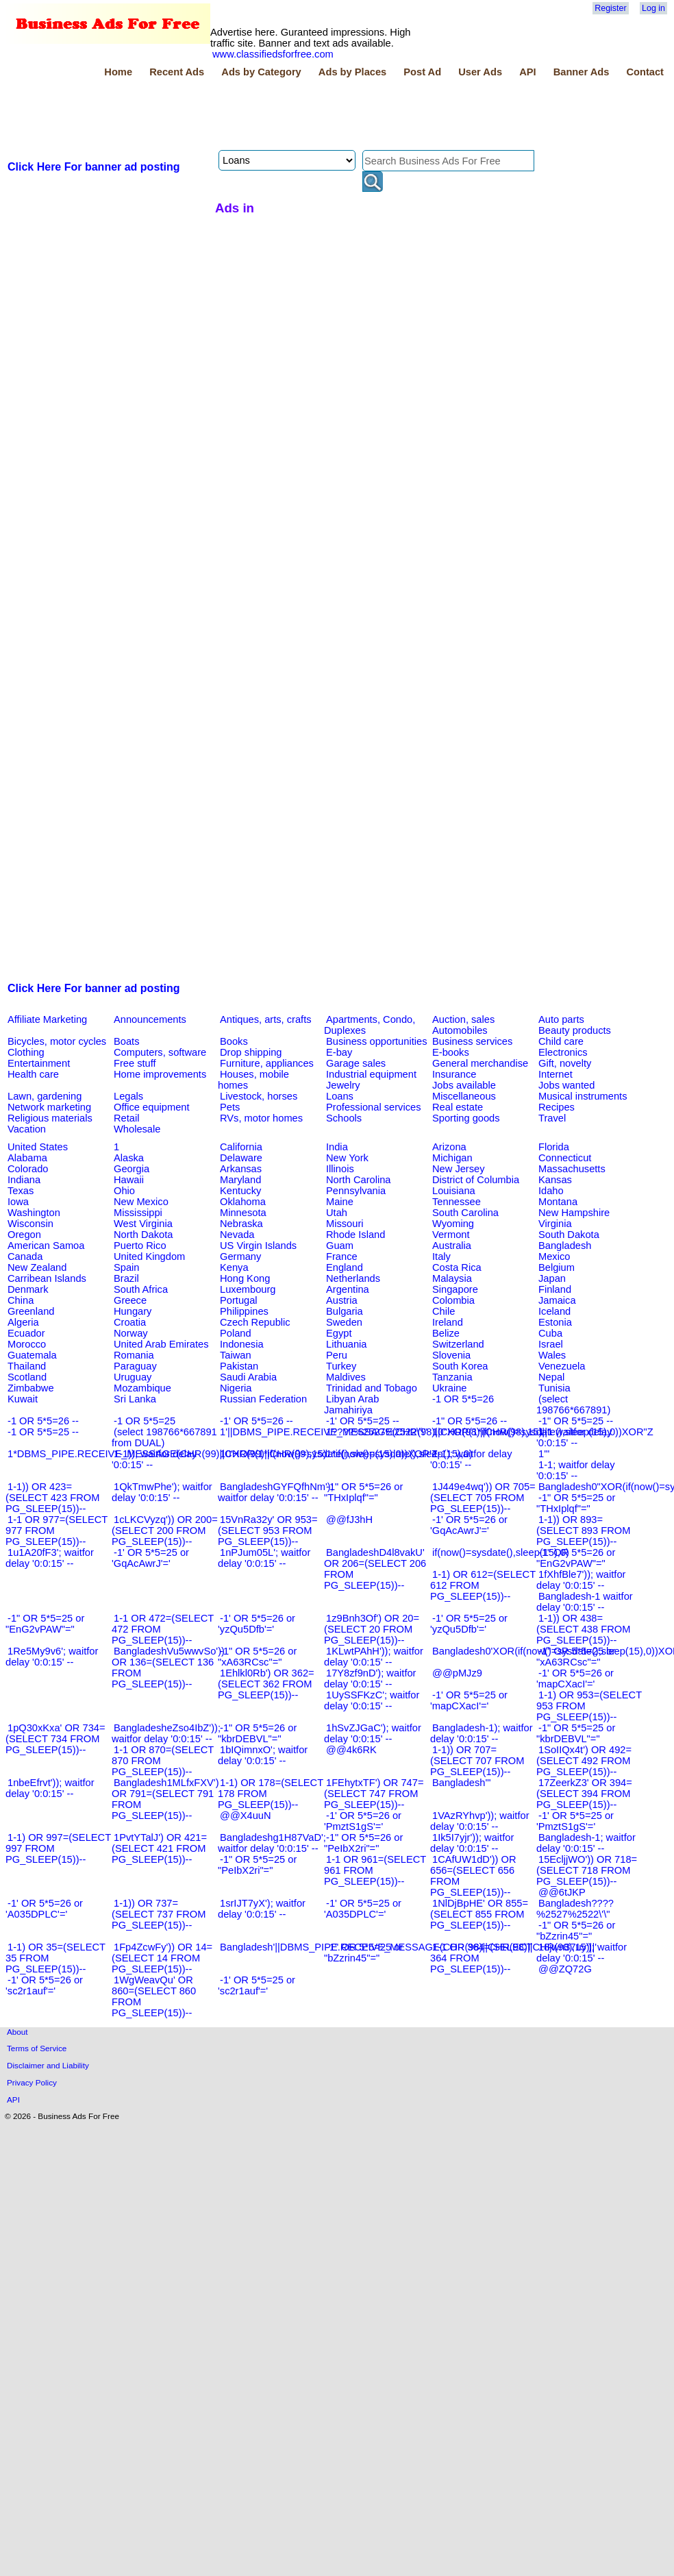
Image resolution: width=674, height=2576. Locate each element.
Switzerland (458, 1344)
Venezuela (561, 1366)
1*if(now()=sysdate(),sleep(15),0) (399, 1453)
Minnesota (243, 1212)
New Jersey (458, 1168)
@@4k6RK (351, 1749)
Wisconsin (30, 1223)
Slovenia (451, 1355)
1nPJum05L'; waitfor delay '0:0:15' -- (264, 1558)
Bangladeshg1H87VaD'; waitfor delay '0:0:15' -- (272, 1843)
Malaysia (452, 1278)
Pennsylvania (356, 1190)
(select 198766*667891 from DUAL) (164, 1437)
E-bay (339, 1052)
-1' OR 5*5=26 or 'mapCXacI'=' (575, 1678)
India (337, 1146)
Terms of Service (36, 2048)
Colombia (453, 1300)
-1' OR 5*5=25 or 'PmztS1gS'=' (575, 1821)
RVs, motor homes (261, 1118)
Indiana (24, 1179)
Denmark (28, 1289)
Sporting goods (466, 1118)
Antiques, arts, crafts (266, 1019)
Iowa (18, 1201)
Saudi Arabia (248, 1377)
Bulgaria (344, 1311)
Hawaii (129, 1179)
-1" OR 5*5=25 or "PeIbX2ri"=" (257, 1865)
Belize (446, 1333)
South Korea (460, 1366)
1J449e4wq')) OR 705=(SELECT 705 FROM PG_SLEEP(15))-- (483, 1497)
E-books (450, 1052)
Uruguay (132, 1377)
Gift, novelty (564, 1063)
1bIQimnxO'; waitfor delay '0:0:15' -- (263, 1755)
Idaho (551, 1190)
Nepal (551, 1377)
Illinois (340, 1168)
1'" (543, 1453)
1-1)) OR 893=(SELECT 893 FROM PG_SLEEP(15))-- (583, 1530)
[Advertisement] (254, 116)
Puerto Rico (140, 1245)
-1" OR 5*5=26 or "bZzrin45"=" (575, 1931)
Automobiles (460, 1030)
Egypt (338, 1333)
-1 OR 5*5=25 (144, 1420)
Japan (552, 1278)
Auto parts (561, 1019)
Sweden (344, 1322)
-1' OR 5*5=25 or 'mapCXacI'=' (469, 1700)
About (17, 2031)
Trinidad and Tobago (371, 1388)
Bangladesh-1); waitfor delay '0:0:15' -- (481, 1733)
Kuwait (23, 1399)
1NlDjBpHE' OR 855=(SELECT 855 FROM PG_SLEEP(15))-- (479, 1914)
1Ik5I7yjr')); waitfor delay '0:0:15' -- (472, 1843)
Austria (342, 1300)
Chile (443, 1311)
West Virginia (143, 1223)
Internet (555, 1074)
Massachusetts (572, 1168)
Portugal (239, 1300)
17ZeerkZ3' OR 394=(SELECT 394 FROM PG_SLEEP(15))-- (584, 1793)
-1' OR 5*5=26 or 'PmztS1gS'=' (362, 1821)
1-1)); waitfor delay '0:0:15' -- (154, 1459)
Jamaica (557, 1300)
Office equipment (152, 1107)
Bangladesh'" (461, 1782)
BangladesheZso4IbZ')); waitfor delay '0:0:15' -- (166, 1733)
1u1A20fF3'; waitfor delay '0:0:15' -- (49, 1558)
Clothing (26, 1052)
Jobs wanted (566, 1085)
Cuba (550, 1333)
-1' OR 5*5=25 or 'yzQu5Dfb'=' (469, 1624)
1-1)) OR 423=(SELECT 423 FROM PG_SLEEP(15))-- (52, 1497)
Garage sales (356, 1063)
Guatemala (32, 1355)
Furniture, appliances (267, 1063)
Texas (21, 1190)
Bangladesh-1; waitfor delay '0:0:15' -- (586, 1843)
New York (347, 1157)
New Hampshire (574, 1212)
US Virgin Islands (258, 1245)
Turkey (341, 1366)
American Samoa (46, 1245)
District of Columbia (475, 1179)
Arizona (449, 1146)
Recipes (556, 1107)
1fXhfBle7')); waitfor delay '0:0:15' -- (580, 1580)
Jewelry (343, 1085)
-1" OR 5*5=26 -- (469, 1420)
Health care (33, 1074)
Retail (126, 1118)
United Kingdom (149, 1256)
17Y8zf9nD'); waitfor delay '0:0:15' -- (370, 1678)
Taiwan (235, 1355)
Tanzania (452, 1377)
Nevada (237, 1234)
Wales (552, 1355)
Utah (336, 1212)
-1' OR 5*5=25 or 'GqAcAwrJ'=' (150, 1558)
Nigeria (235, 1388)
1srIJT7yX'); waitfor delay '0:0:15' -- (261, 1909)
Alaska (129, 1157)
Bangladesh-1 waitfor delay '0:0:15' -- (584, 1602)
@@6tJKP (562, 1892)
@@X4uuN (245, 1815)
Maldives (346, 1377)
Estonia (555, 1322)
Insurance (454, 1074)
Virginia (555, 1223)
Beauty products (574, 1030)
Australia (451, 1245)
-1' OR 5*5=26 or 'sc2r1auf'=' (44, 1985)
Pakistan (239, 1366)
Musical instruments (582, 1096)
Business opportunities (376, 1041)
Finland (554, 1289)
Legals (128, 1096)
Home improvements (160, 1074)
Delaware (241, 1157)
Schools (344, 1118)
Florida (553, 1146)
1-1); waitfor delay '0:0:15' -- (471, 1459)
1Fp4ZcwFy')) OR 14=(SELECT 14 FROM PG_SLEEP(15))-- (162, 1958)
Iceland (554, 1311)
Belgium (556, 1267)
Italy (441, 1256)
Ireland (447, 1322)
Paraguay (135, 1366)
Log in (653, 8)
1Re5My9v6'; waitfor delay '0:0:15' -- (51, 1657)
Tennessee (456, 1201)
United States (38, 1146)
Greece (130, 1300)
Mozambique (142, 1388)
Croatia (130, 1322)
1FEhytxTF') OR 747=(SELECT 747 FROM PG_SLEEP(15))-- (373, 1793)
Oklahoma (243, 1201)
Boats (126, 1041)
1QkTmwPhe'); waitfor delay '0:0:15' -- (162, 1492)
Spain (127, 1267)
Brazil (126, 1278)
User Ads (480, 71)
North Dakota (143, 1234)
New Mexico (141, 1201)
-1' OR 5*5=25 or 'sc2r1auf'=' (256, 1985)
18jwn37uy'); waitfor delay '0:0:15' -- (581, 1953)
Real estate (457, 1107)
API (527, 71)
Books (234, 1041)
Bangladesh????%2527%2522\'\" (575, 1909)
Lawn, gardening (45, 1096)
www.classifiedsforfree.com (273, 54)
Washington (34, 1212)
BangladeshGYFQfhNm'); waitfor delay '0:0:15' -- (276, 1492)
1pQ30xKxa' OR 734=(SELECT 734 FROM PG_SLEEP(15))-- (55, 1738)
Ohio (124, 1190)
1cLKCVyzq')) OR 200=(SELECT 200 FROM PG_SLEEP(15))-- (165, 1530)
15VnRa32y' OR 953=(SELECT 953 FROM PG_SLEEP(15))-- (268, 1530)
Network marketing (49, 1107)
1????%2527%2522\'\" (376, 1431)
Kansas (555, 1179)
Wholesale (137, 1129)
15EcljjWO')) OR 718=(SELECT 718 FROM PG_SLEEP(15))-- (586, 1870)
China (21, 1300)
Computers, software (160, 1052)
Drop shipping (251, 1052)
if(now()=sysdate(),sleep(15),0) (500, 1552)
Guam (339, 1245)
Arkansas (241, 1168)
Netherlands (353, 1278)
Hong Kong (245, 1278)
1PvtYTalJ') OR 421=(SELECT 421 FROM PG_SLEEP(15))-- (159, 1848)
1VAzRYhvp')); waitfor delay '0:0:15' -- (479, 1821)
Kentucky (240, 1190)
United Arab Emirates (161, 1344)
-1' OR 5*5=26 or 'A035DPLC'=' (44, 1909)
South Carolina (465, 1212)
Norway (131, 1333)
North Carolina (358, 1179)
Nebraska (241, 1223)
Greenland (31, 1311)
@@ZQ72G (565, 1969)
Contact (645, 71)
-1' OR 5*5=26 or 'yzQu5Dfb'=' (256, 1624)
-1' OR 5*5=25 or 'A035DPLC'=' (362, 1909)
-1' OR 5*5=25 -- (362, 1420)
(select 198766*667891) (573, 1404)
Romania (134, 1355)
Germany (240, 1256)
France (342, 1256)
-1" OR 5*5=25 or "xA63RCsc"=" (575, 1657)
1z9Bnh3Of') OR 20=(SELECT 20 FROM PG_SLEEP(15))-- (371, 1629)
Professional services (373, 1107)
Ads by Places (352, 71)
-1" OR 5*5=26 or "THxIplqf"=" (363, 1492)
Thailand (27, 1366)
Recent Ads (176, 71)
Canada (25, 1256)
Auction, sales (463, 1019)
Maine (339, 1201)
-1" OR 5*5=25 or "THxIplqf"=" (575, 1503)
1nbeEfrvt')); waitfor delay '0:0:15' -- (50, 1788)
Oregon (24, 1234)
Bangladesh (564, 1245)
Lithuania (346, 1344)
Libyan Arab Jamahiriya (351, 1404)
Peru (336, 1355)
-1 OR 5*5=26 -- (43, 1420)
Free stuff (135, 1063)
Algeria (23, 1322)
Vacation (27, 1129)
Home (118, 71)
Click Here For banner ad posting (94, 167)
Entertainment (39, 1063)
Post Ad (422, 71)
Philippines (244, 1311)
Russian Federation (263, 1399)
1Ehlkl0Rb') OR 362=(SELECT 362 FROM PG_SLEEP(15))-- (266, 1684)
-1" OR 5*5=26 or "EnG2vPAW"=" (575, 1558)
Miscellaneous (464, 1096)
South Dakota (568, 1234)
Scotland (27, 1377)
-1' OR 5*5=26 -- (256, 1420)
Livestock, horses (258, 1096)
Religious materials (50, 1118)
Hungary (132, 1311)
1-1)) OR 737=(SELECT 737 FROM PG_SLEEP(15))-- (158, 1914)
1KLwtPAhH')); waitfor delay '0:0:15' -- (373, 1657)
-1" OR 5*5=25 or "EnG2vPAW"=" (44, 1624)
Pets (230, 1107)
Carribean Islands (47, 1278)
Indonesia (242, 1344)
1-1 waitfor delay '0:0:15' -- (574, 1437)
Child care (561, 1041)
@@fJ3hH (349, 1519)
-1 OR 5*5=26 (463, 1399)
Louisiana (453, 1190)
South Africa (141, 1289)
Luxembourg (247, 1289)
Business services (472, 1041)
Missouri (345, 1223)
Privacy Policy (32, 2082)
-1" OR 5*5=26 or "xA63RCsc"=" (257, 1657)
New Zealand (37, 1267)
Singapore (455, 1289)
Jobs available (464, 1085)
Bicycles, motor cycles (57, 1041)
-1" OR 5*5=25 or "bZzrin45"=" (363, 1953)
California (241, 1146)
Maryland (240, 1179)
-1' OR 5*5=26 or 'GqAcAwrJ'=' (469, 1525)
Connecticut (564, 1157)
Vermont (451, 1234)
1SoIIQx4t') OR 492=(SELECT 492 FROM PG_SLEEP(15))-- (584, 1760)
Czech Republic (255, 1322)
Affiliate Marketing (47, 1019)
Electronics (563, 1052)
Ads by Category (261, 71)
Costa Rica (457, 1267)
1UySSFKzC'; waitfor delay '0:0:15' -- (371, 1700)
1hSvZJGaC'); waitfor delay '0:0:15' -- (372, 1733)
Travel (552, 1118)
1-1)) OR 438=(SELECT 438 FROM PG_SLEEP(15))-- (583, 1629)
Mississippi (138, 1212)
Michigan (452, 1157)
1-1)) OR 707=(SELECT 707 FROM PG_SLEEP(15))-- (477, 1760)
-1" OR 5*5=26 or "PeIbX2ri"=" (363, 1843)
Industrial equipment (371, 1074)
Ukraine (449, 1388)
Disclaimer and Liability (48, 2065)
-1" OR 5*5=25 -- (575, 1420)
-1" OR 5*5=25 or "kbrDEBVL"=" (575, 1733)
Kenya (234, 1267)
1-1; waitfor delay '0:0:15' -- (575, 1470)
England (344, 1267)
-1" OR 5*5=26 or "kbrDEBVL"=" (257, 1733)
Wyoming (453, 1223)
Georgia (131, 1168)
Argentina (347, 1289)
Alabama (27, 1157)
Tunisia (554, 1388)
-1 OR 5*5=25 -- (43, 1431)
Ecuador (26, 1333)
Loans (339, 1096)
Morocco (27, 1344)
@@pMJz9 (457, 1673)
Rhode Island (355, 1234)
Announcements (150, 1019)
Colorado (28, 1168)
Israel (550, 1344)
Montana (557, 1201)
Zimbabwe (31, 1388)
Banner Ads (581, 71)
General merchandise (480, 1063)
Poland (235, 1333)
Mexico (554, 1256)
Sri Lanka (135, 1399)
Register (610, 8)
